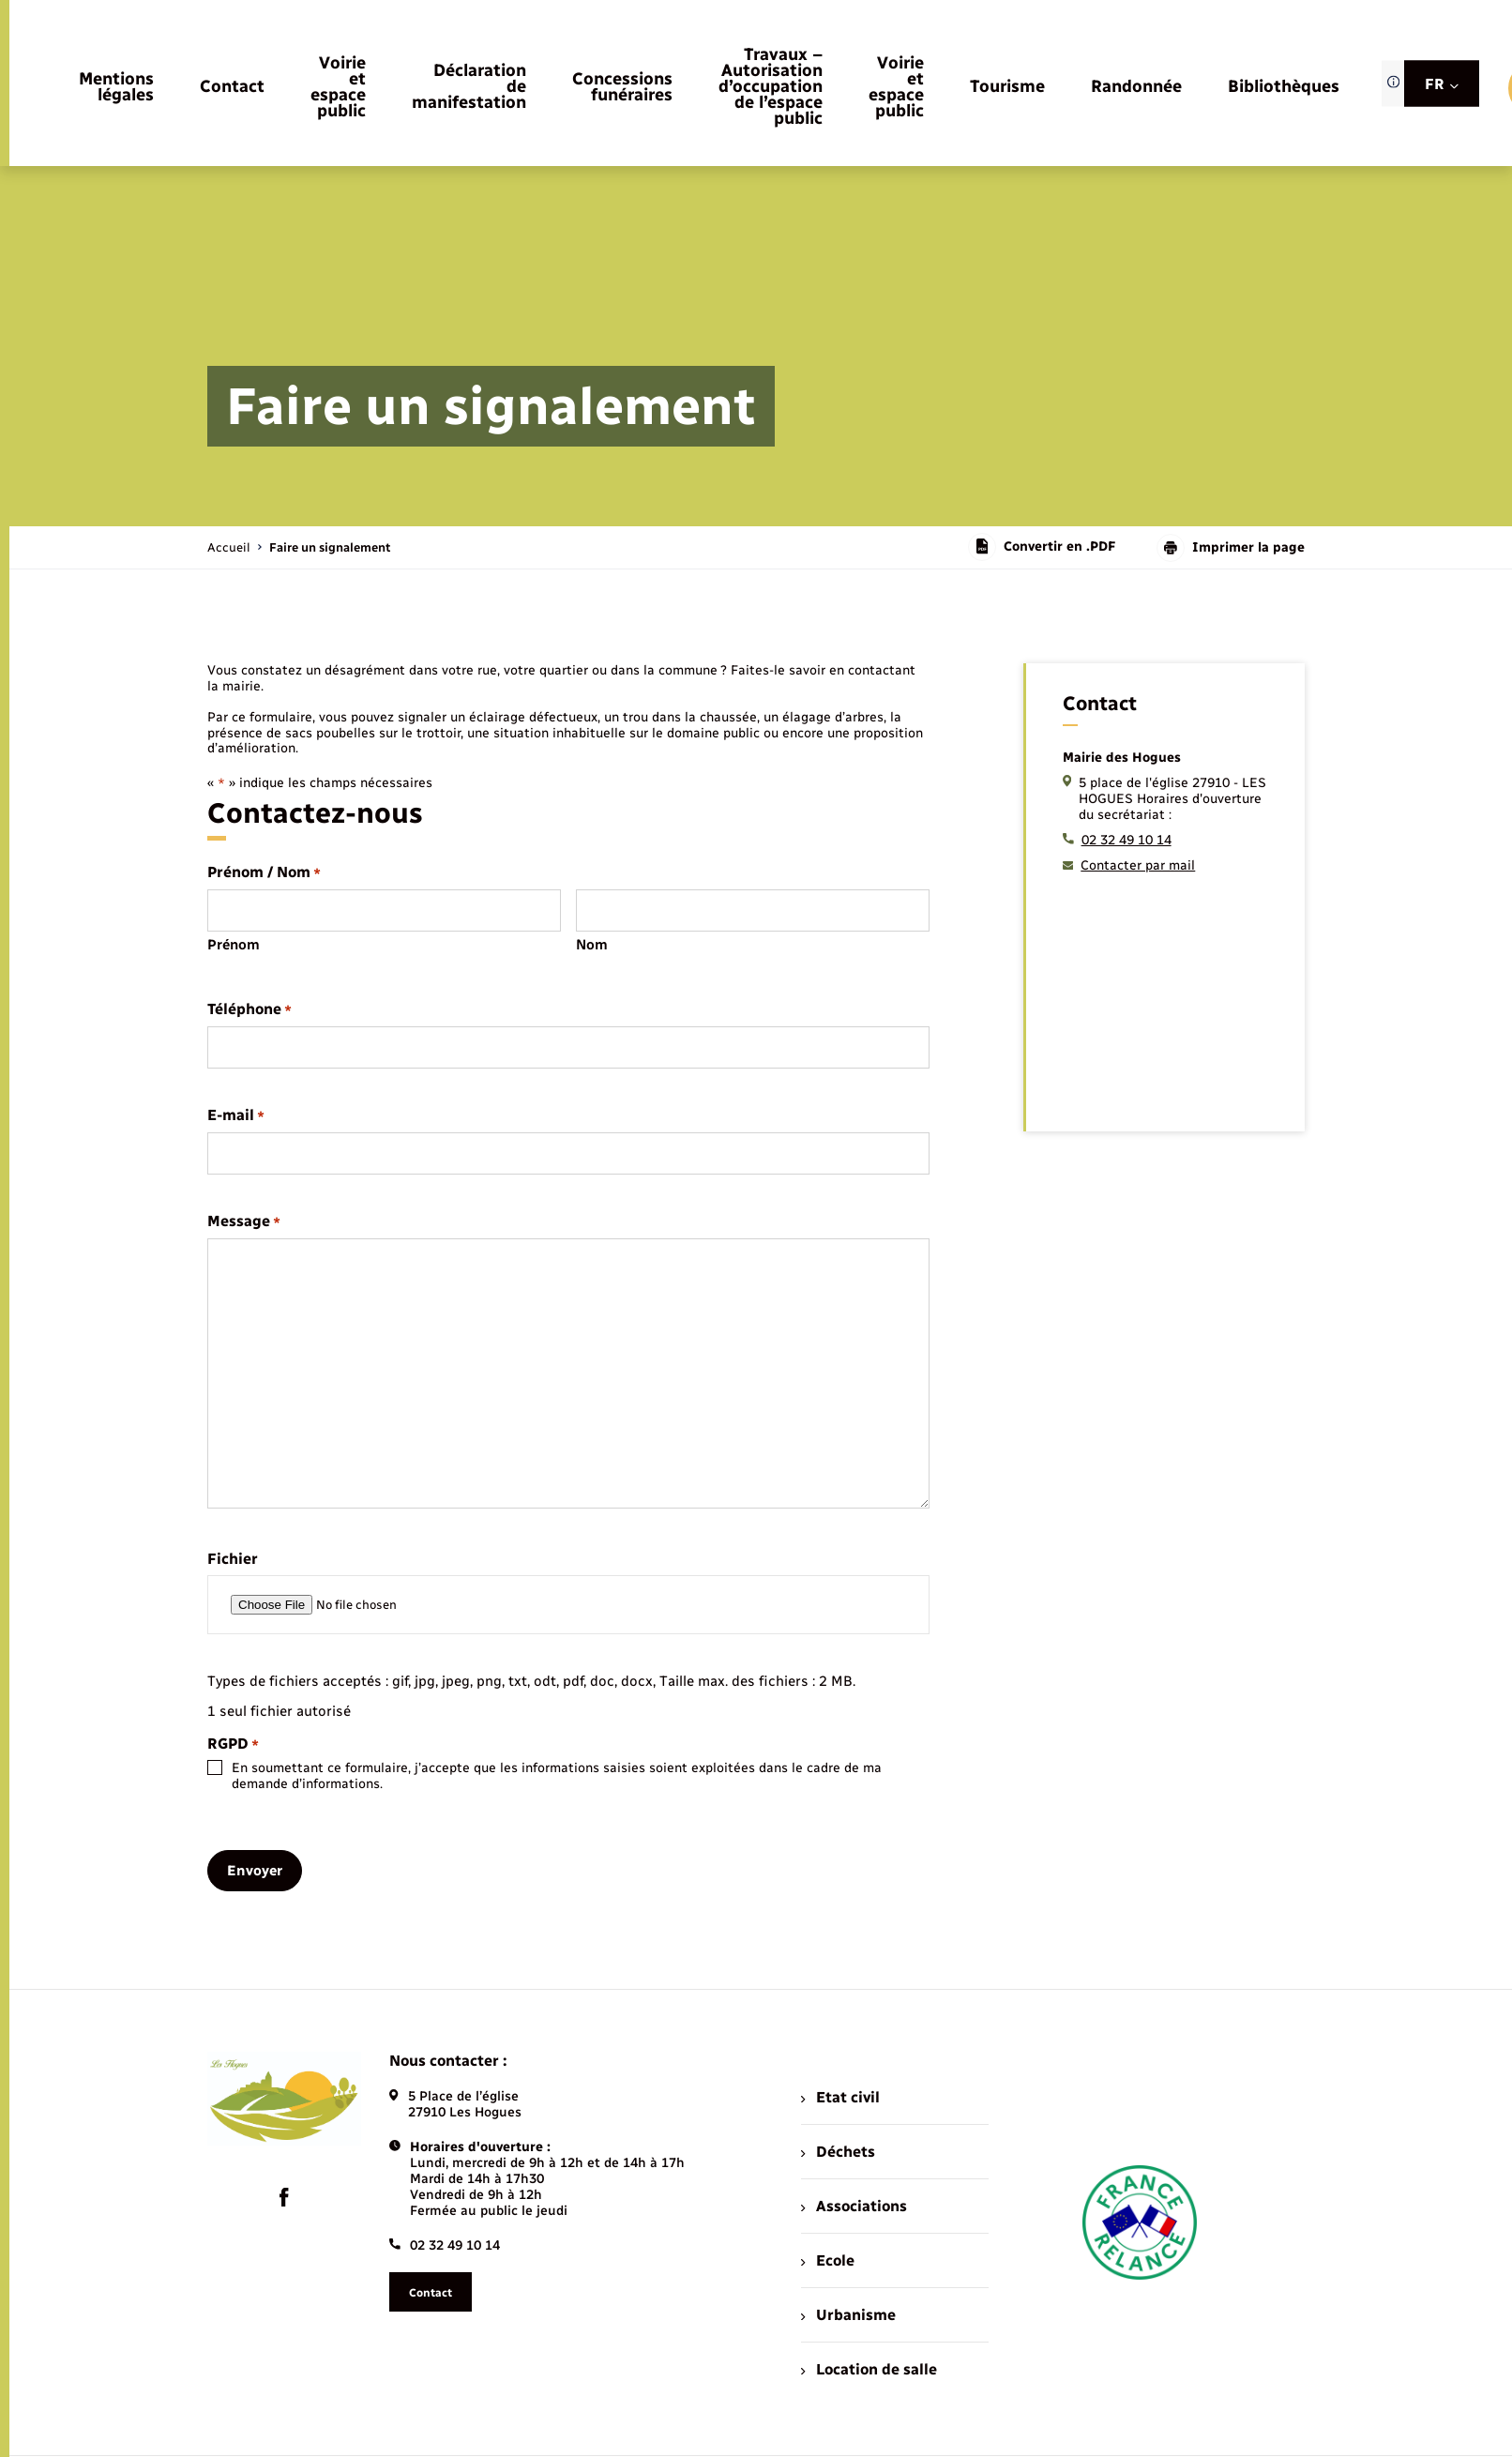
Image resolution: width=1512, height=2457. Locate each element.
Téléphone (249, 1010)
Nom (592, 944)
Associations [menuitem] (853, 2206)
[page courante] (329, 547)
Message (243, 1222)
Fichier (232, 1559)
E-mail (236, 1116)
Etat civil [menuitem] (840, 2097)
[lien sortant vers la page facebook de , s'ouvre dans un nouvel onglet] (284, 2197)
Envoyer (254, 1870)
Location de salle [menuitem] (868, 2369)
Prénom (233, 944)
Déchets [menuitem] (837, 2152)
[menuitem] (116, 88)
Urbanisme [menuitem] (848, 2315)
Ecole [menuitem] (827, 2260)
